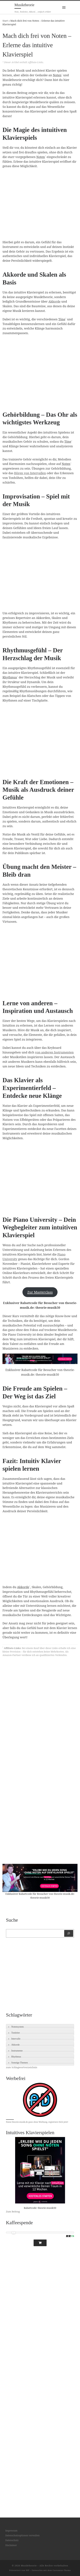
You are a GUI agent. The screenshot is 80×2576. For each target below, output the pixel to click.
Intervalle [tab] (13, 2038)
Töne (61, 319)
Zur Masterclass (40, 1292)
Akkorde (54, 301)
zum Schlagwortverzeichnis (21, 2067)
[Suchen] (68, 1933)
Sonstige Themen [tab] (17, 2062)
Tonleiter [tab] (13, 2032)
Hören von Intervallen (30, 473)
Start (5, 20)
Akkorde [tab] (13, 2044)
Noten (57, 75)
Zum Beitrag (13, 2211)
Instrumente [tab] (15, 2050)
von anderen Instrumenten (54, 1052)
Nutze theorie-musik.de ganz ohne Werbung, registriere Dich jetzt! (37, 2122)
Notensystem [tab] (15, 2026)
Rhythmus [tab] (14, 2056)
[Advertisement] (31, 203)
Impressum (11, 2570)
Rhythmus (9, 677)
